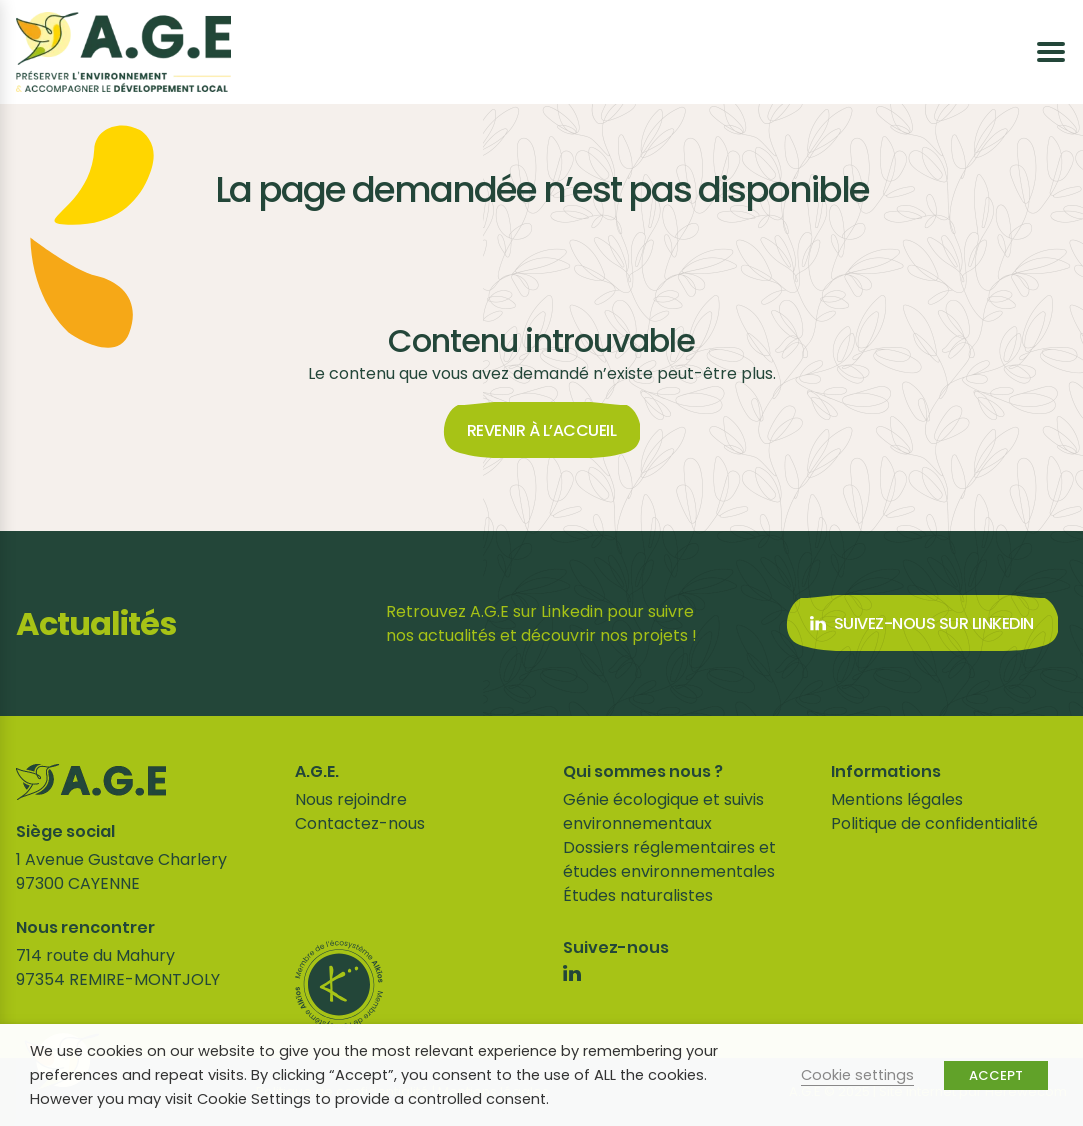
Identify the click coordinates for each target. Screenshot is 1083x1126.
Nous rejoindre (351, 799)
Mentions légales (897, 799)
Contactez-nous (360, 823)
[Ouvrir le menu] (1051, 52)
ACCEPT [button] (996, 1075)
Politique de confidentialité (934, 823)
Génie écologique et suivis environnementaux (663, 811)
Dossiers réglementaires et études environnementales (669, 859)
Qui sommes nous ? (643, 772)
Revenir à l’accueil (542, 430)
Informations (886, 772)
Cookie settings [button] (857, 1075)
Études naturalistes (638, 895)
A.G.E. (317, 772)
